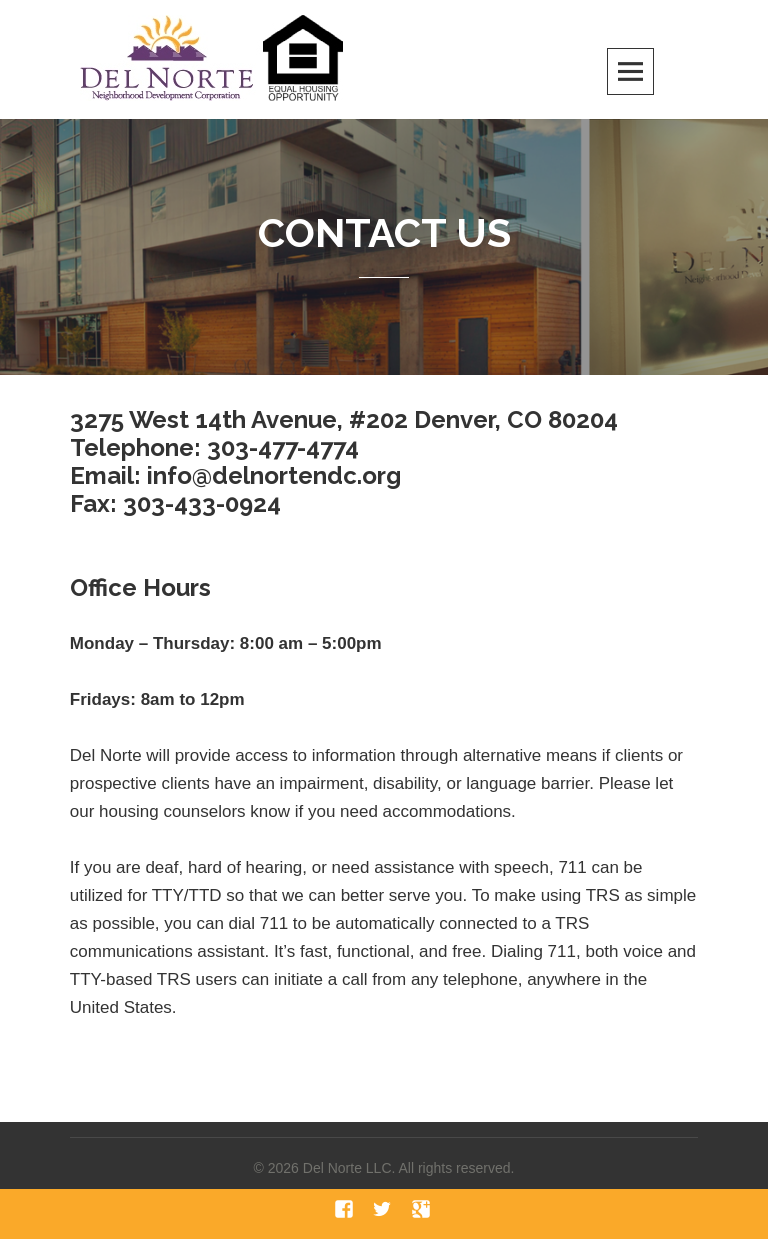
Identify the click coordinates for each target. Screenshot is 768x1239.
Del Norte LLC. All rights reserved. (409, 1168)
